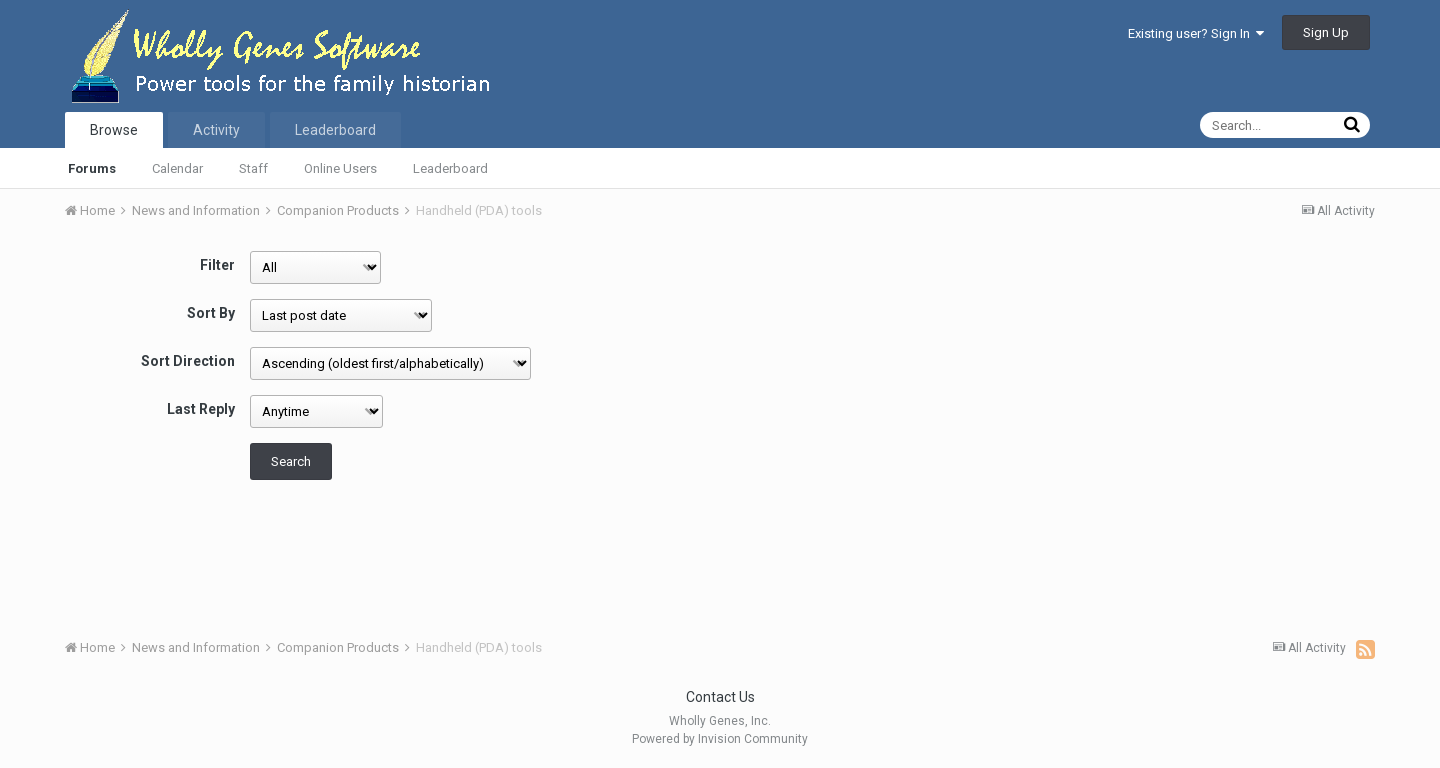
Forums (92, 168)
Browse (114, 130)
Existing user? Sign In (1196, 33)
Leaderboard (450, 168)
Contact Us (720, 697)
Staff (253, 168)
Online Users (340, 168)
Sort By (211, 313)
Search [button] (291, 461)
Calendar (177, 168)
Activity (216, 130)
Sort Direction (188, 361)
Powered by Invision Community (720, 739)
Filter (217, 265)
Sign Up (1326, 32)
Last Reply (201, 409)
